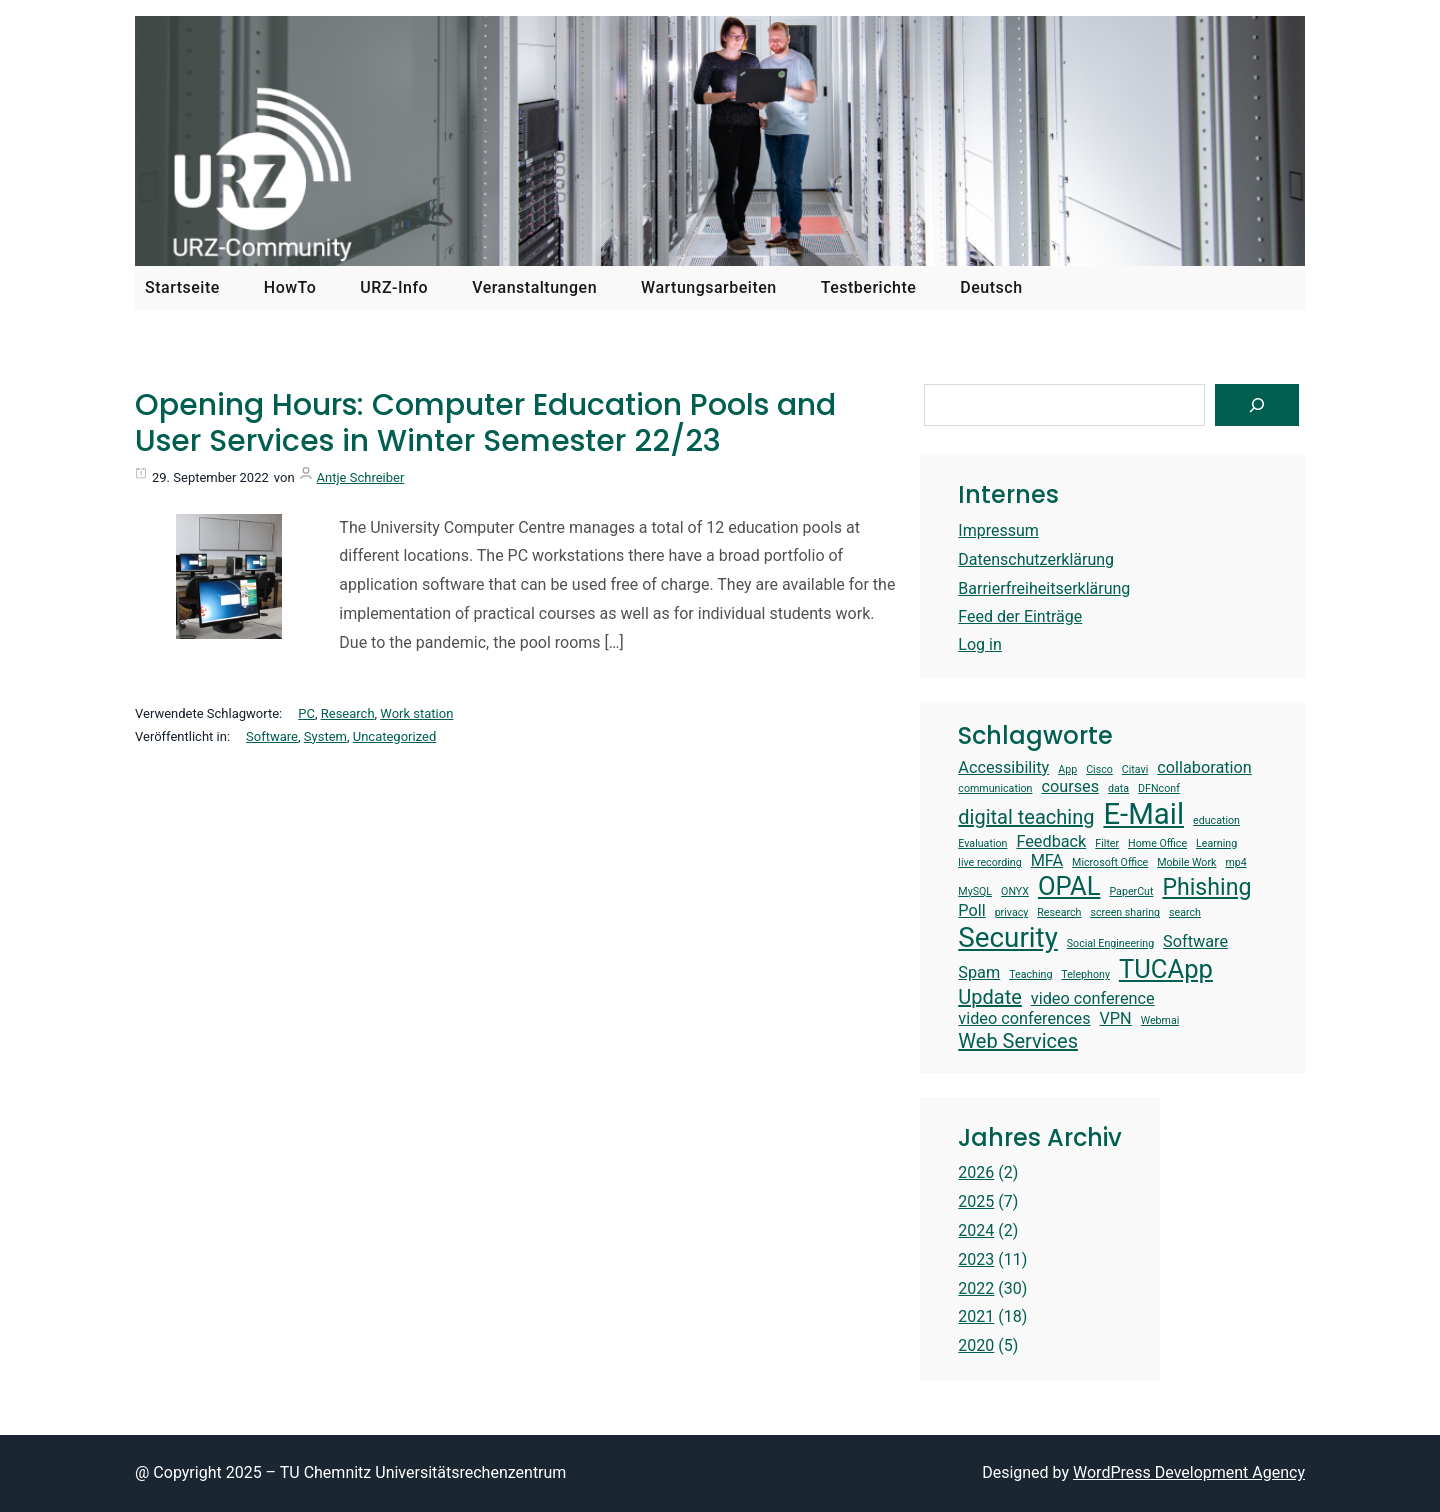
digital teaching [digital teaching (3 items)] (1026, 817)
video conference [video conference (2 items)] (1093, 998)
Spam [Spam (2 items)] (979, 972)
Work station (416, 713)
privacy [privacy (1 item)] (1012, 913)
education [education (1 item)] (1216, 821)
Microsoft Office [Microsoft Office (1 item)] (1110, 863)
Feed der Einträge (1020, 616)
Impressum (998, 530)
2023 (976, 1259)
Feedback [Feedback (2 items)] (1051, 841)
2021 (976, 1316)
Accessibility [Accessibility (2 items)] (1003, 767)
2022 (976, 1288)
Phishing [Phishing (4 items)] (1206, 887)
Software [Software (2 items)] (1195, 941)
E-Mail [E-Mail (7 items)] (1143, 814)
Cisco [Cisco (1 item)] (1099, 770)
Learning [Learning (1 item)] (1216, 844)
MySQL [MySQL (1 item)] (975, 892)
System (325, 736)
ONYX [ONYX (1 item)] (1015, 892)
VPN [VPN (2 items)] (1116, 1018)
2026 (976, 1172)
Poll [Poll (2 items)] (971, 910)
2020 (976, 1345)
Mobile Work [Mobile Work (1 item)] (1186, 863)
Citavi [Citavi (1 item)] (1135, 770)
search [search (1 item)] (1185, 913)
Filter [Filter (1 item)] (1107, 844)
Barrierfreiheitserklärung (1044, 588)
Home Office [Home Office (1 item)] (1157, 844)
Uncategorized (394, 736)
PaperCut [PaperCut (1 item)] (1131, 892)
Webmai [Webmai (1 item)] (1160, 1021)
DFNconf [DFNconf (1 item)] (1159, 789)
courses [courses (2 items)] (1070, 786)
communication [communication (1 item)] (995, 789)
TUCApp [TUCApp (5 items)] (1166, 969)
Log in (979, 644)
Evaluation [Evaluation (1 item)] (982, 844)
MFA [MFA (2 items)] (1047, 860)
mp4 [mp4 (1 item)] (1235, 863)
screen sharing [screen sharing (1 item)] (1125, 913)
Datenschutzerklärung (1036, 559)
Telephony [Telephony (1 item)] (1085, 975)
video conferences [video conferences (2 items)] (1024, 1018)
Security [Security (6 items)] (1007, 937)
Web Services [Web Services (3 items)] (1018, 1041)
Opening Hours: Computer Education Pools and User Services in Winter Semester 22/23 (485, 423)
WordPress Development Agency (1189, 1472)
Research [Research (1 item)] (1059, 913)
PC (306, 713)
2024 (976, 1230)
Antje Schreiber (361, 477)
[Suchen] (1257, 405)
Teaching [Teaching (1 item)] (1030, 975)
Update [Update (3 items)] (990, 997)
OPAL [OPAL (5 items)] (1069, 886)
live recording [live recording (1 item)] (989, 863)
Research (348, 713)
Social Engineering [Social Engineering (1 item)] (1110, 944)
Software (272, 736)
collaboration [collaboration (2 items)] (1204, 767)
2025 (976, 1201)
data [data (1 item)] (1118, 789)
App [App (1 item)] (1067, 770)
